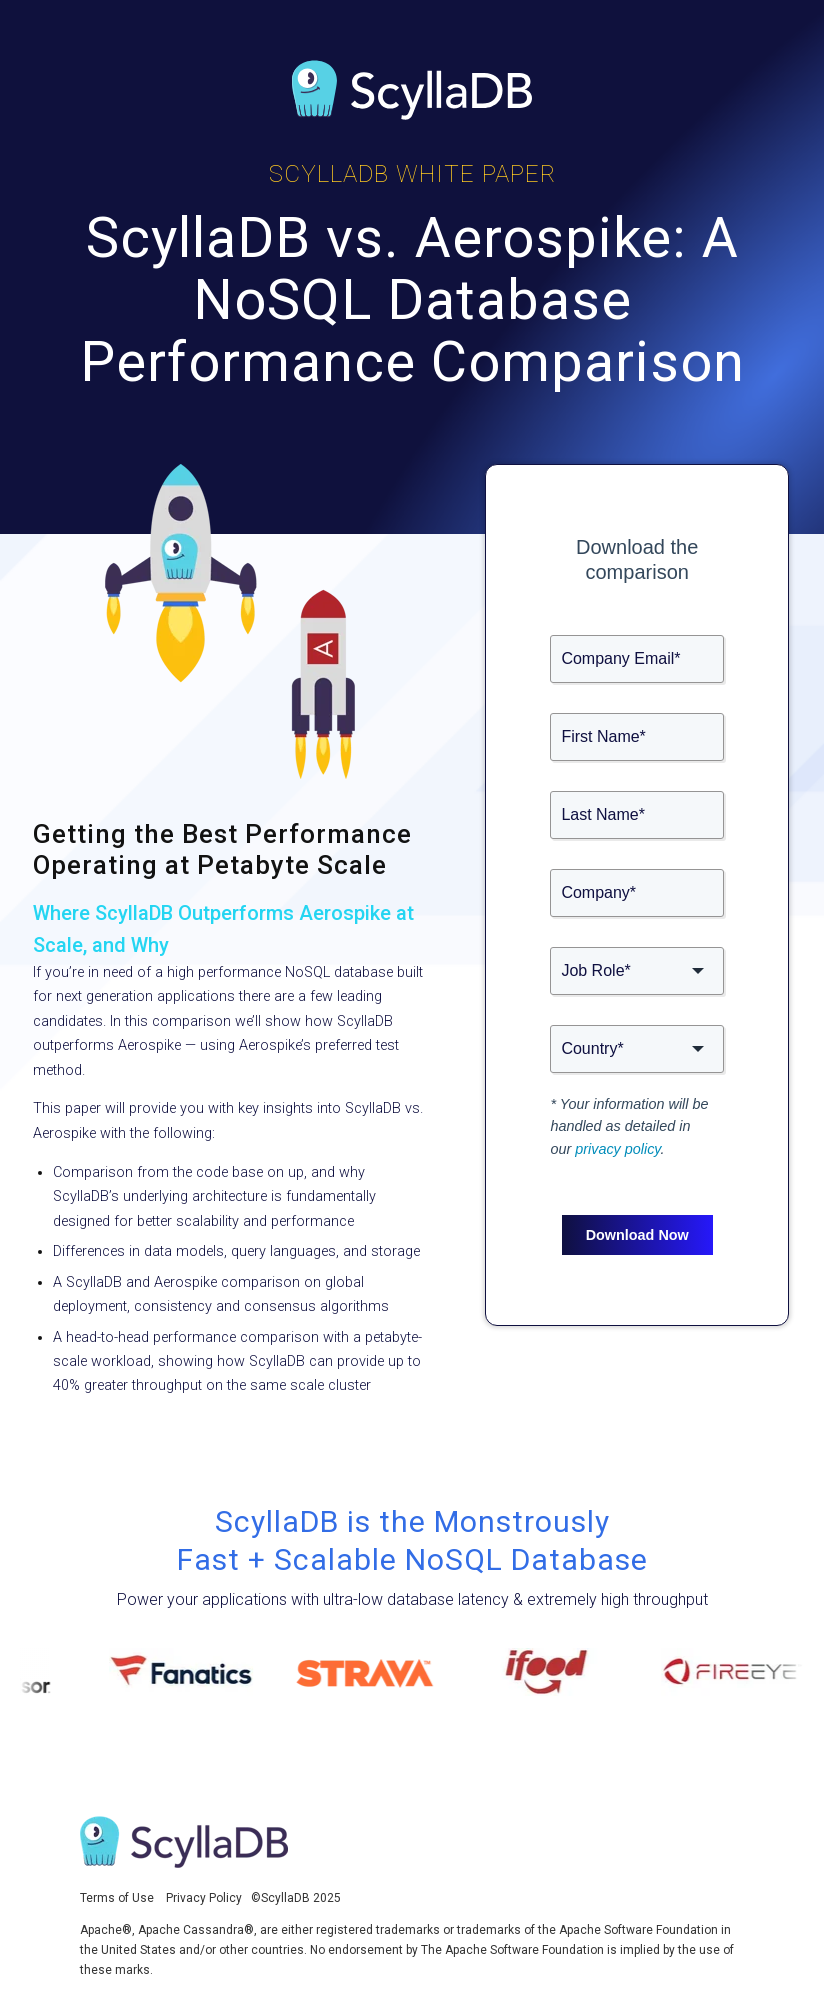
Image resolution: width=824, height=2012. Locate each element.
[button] (637, 971)
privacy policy (617, 1149)
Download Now (637, 1235)
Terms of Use (117, 1898)
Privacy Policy (204, 1898)
